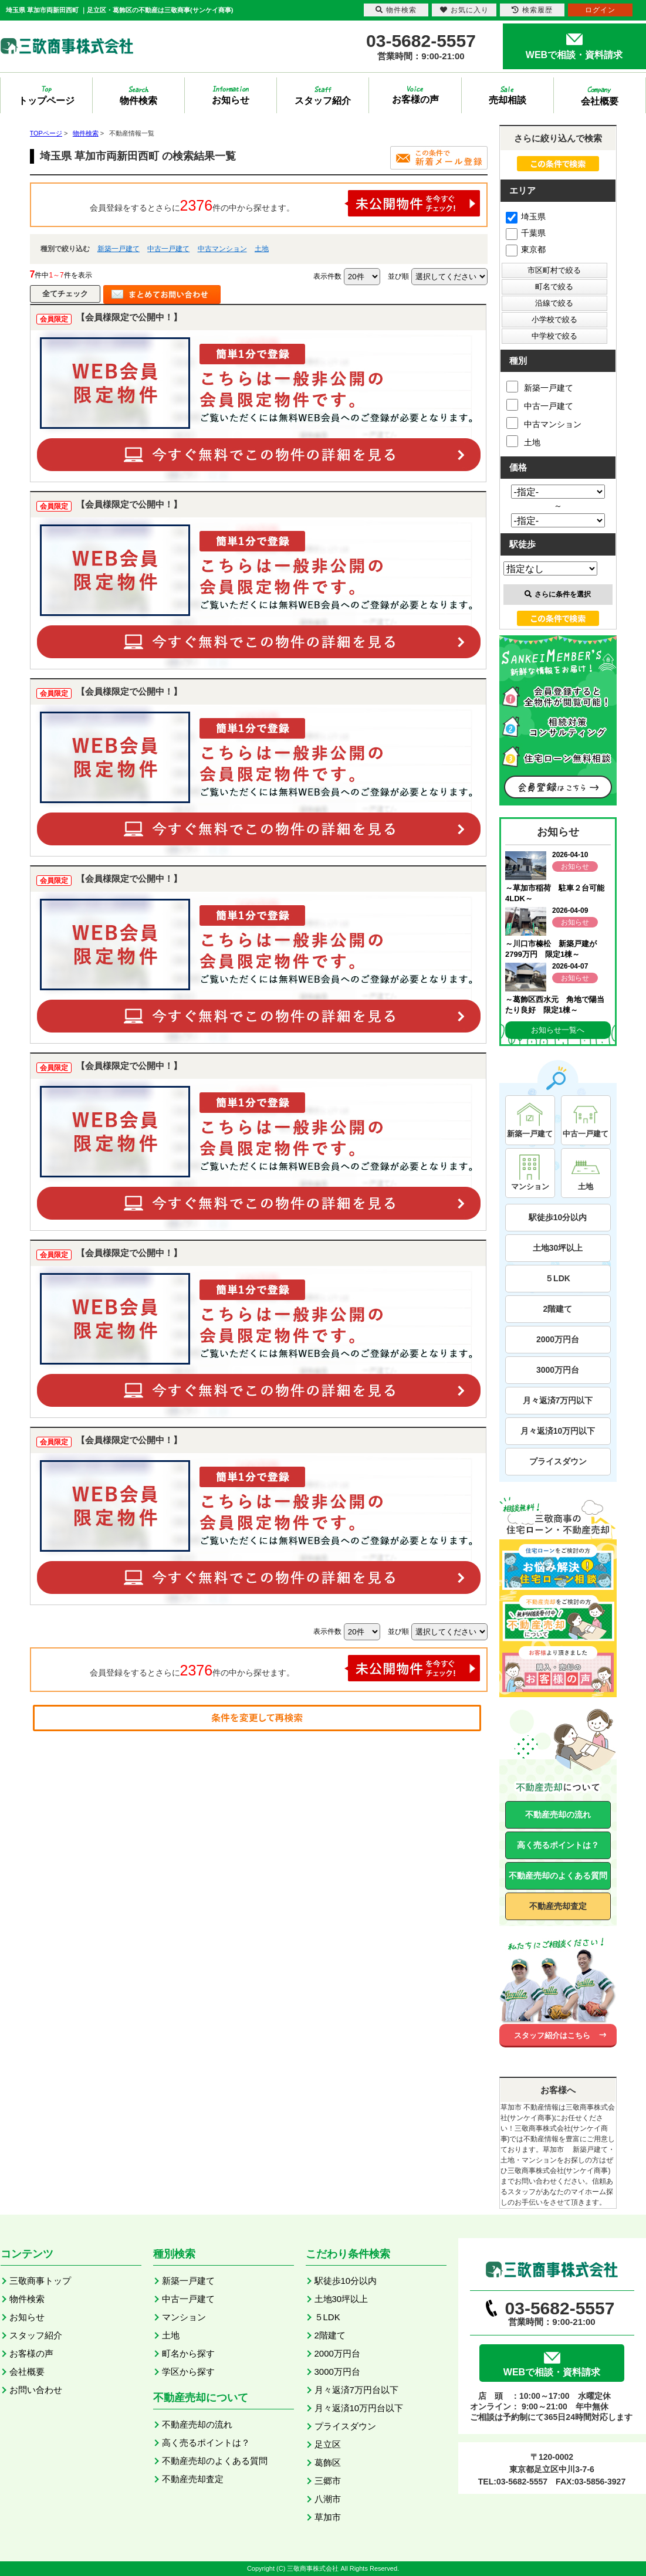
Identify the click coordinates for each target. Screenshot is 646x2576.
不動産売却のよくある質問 (558, 1875)
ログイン (600, 10)
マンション (184, 2317)
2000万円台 (557, 1339)
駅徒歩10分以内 (558, 1217)
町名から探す (188, 2353)
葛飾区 (327, 2462)
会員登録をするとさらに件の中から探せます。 (285, 203)
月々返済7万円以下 (558, 1400)
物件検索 (27, 2299)
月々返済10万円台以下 (359, 2408)
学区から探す (188, 2372)
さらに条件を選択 (558, 594)
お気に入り (464, 10)
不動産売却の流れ (558, 1814)
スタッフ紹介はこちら (552, 2035)
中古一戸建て (168, 249)
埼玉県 (526, 216)
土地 (262, 249)
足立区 (327, 2444)
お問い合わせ (35, 2390)
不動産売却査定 (558, 1906)
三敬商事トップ (40, 2281)
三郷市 (327, 2481)
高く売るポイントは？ (558, 1845)
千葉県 (526, 233)
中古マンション (222, 249)
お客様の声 (31, 2353)
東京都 (526, 249)
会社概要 (27, 2372)
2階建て (558, 1309)
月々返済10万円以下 (558, 1431)
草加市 (327, 2517)
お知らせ (27, 2317)
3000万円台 (557, 1370)
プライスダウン (558, 1461)
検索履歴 (532, 10)
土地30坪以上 (558, 1248)
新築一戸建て (118, 249)
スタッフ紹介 (35, 2335)
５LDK (557, 1278)
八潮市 (327, 2499)
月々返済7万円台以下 (356, 2390)
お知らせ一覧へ (557, 1029)
